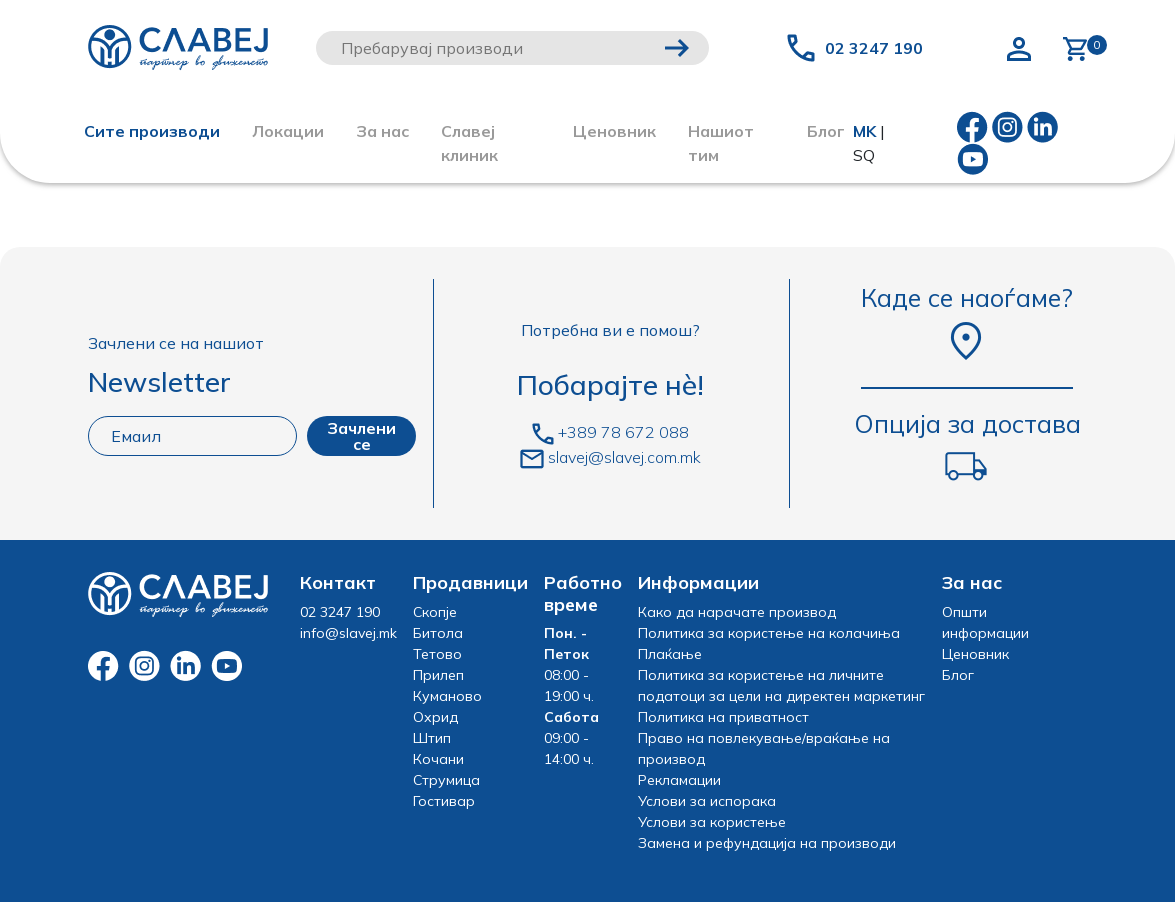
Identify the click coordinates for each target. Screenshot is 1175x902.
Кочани (438, 759)
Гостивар (444, 801)
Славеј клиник (469, 143)
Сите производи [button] (152, 131)
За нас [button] (382, 131)
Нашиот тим (721, 143)
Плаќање (670, 654)
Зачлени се (361, 436)
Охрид (435, 717)
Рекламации (679, 780)
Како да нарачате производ (737, 612)
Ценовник (614, 131)
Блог (958, 675)
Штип (432, 738)
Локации (288, 131)
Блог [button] (826, 131)
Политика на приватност (723, 717)
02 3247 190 (874, 48)
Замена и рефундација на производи (767, 843)
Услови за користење (712, 822)
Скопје (435, 612)
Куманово (447, 696)
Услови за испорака (707, 801)
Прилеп (438, 675)
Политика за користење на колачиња (769, 633)
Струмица (446, 780)
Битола (438, 633)
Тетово (437, 654)
